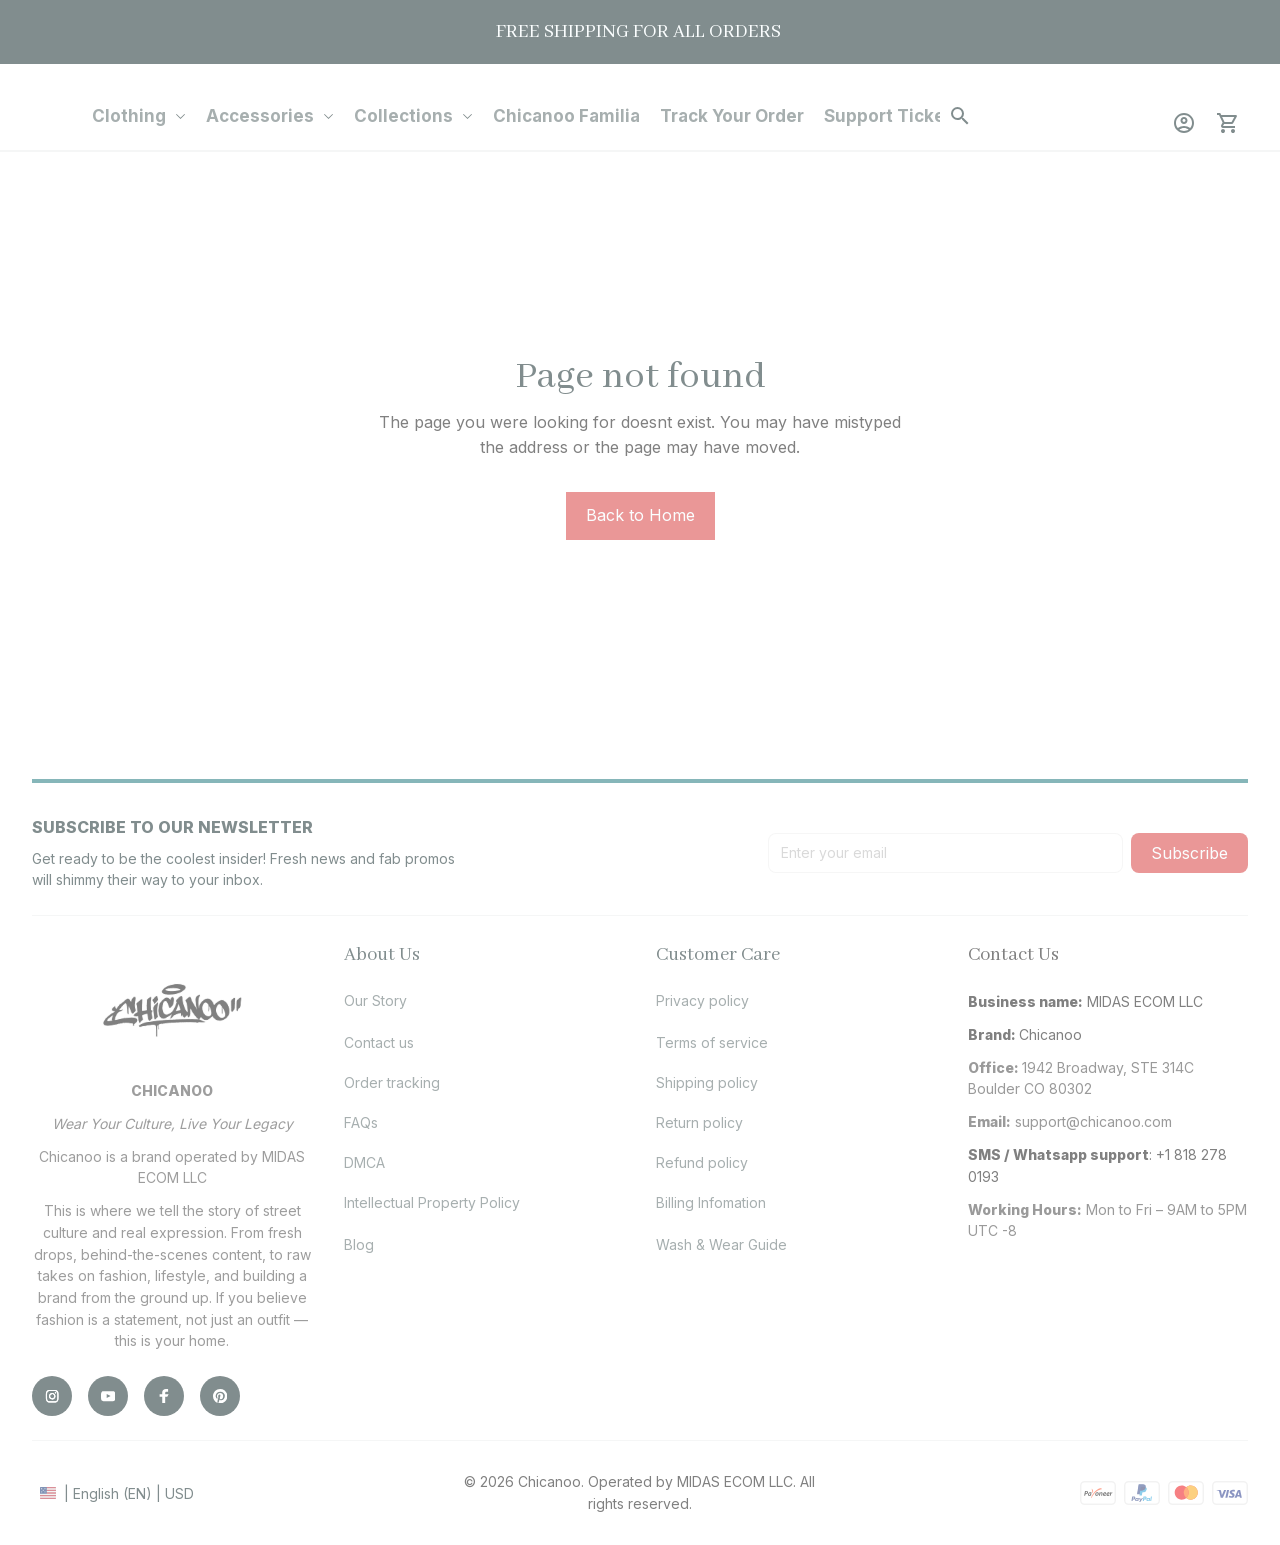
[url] (1093, 1122)
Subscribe (1189, 853)
